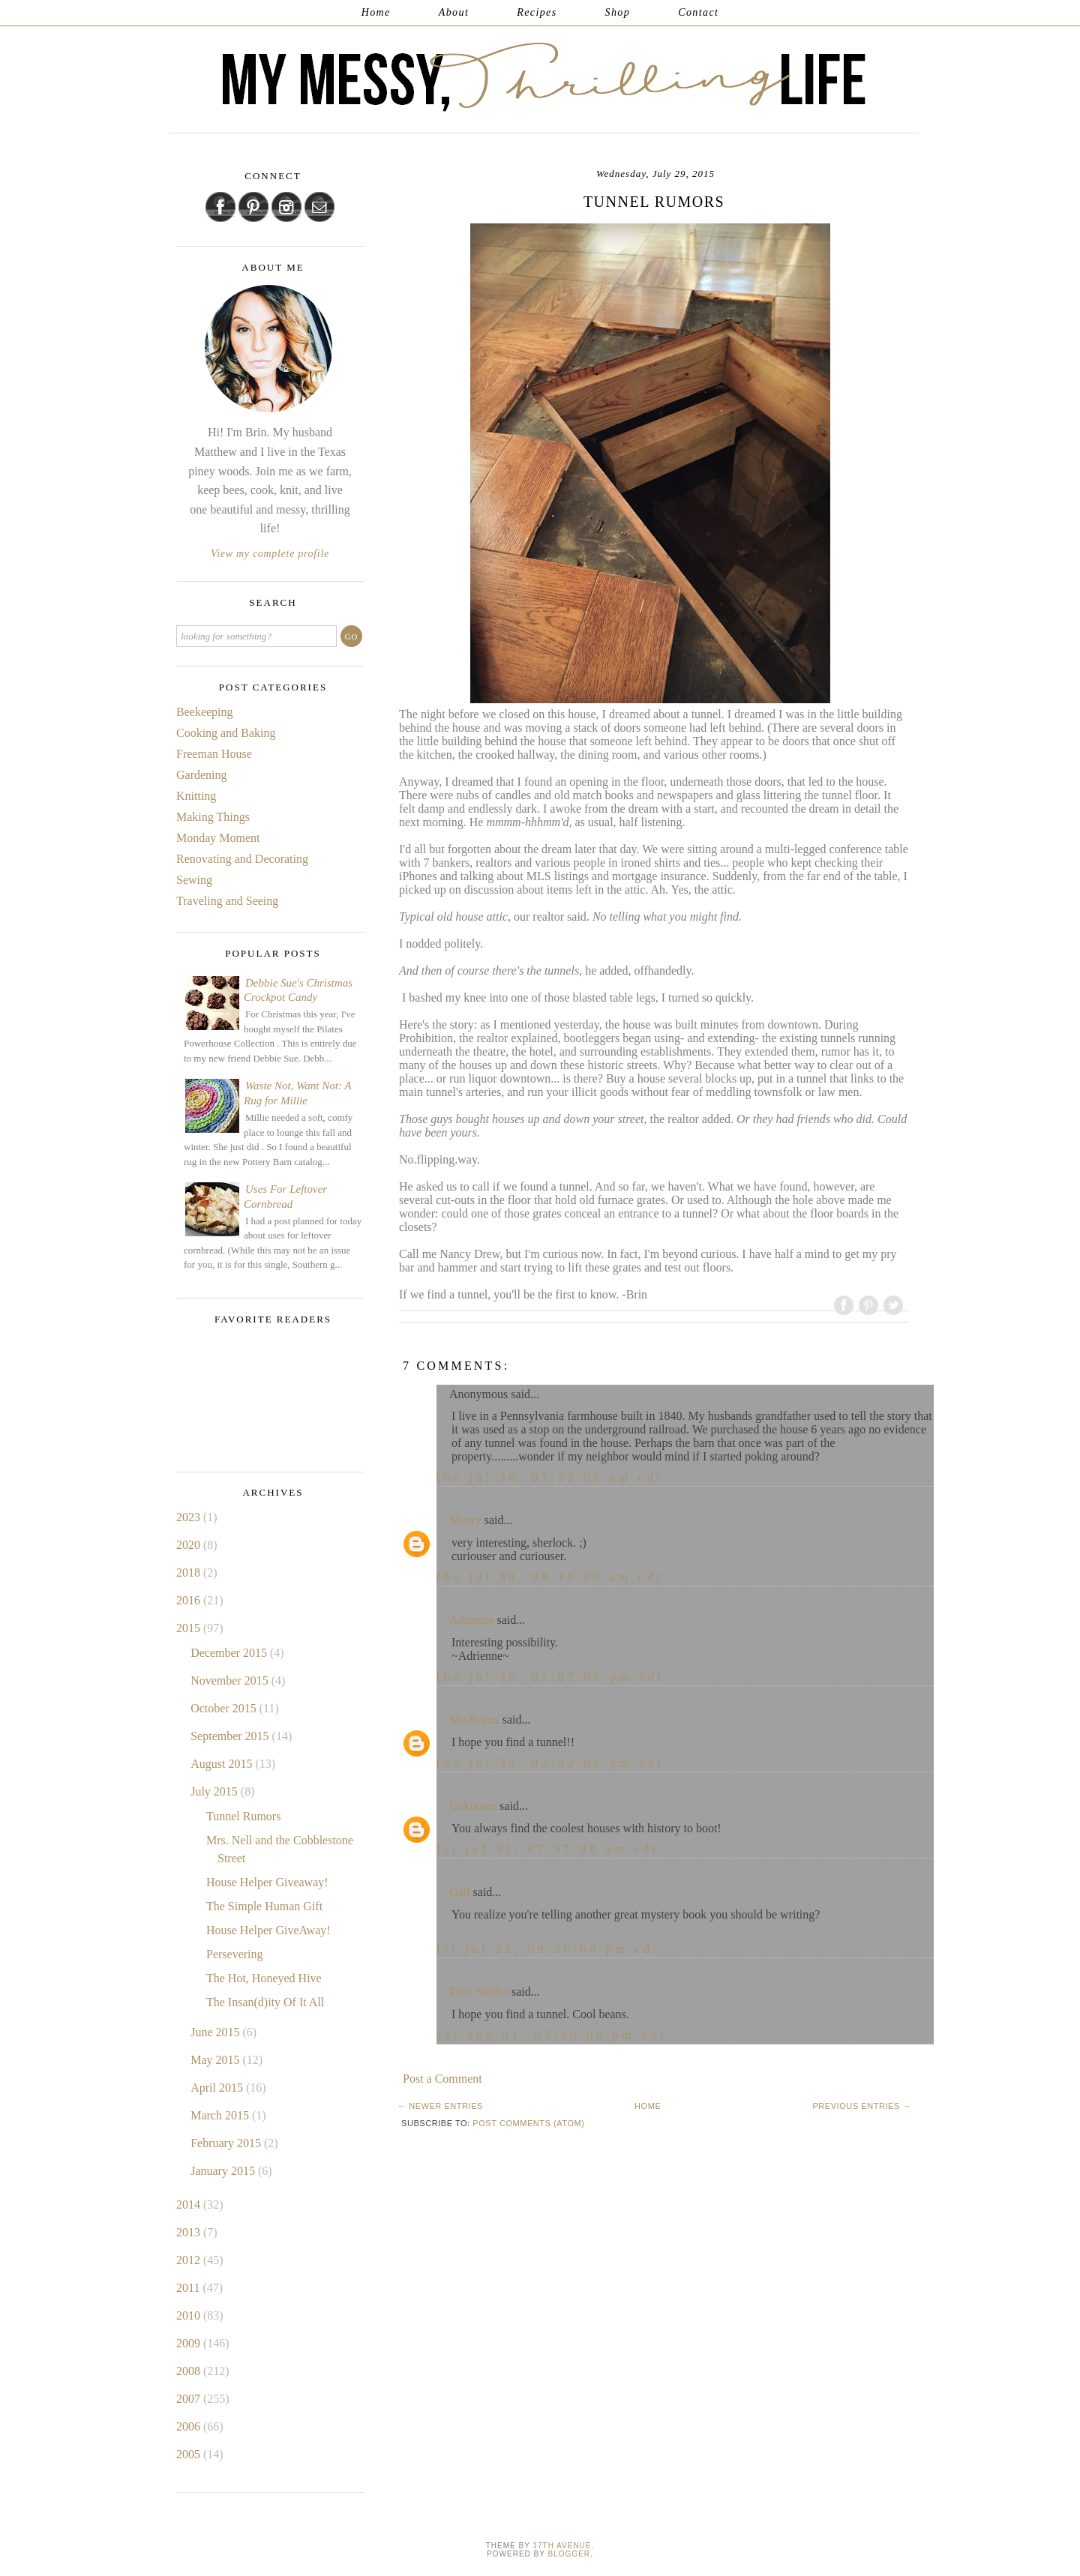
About (454, 12)
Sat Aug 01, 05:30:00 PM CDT (551, 2035)
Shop (618, 12)
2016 (189, 1600)
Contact (698, 12)
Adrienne (471, 1619)
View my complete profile (270, 553)
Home (376, 12)
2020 (189, 1544)
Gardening (201, 774)
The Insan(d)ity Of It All (265, 2002)
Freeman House (214, 753)
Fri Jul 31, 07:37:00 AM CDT (548, 1849)
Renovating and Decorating (242, 858)
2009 (189, 2343)
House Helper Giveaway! (267, 1882)
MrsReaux (474, 1719)
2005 (189, 2454)
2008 (189, 2371)
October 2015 (225, 1708)
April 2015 (218, 2087)
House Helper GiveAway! (268, 1930)
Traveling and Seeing (227, 900)
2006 (189, 2426)
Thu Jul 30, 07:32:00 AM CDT (550, 1477)
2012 (189, 2260)
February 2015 (227, 2143)
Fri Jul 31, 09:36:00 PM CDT (548, 1948)
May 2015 (216, 2059)
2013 (189, 2232)
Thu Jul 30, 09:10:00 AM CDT (550, 1577)
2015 (189, 1628)
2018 (189, 1572)
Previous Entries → (861, 2105)
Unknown (472, 1805)
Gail (459, 1892)
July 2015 (215, 1791)
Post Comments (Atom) (528, 2123)
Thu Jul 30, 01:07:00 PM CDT (550, 1676)
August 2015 (222, 1763)
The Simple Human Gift (264, 1906)
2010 (189, 2315)
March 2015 (221, 2115)
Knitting (196, 795)
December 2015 (230, 1652)
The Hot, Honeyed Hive (264, 1978)
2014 (189, 2204)
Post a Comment (442, 2078)
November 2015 (231, 1680)
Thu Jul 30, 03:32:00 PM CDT (550, 1763)
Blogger (569, 2554)
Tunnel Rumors (243, 1816)
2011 (189, 2287)
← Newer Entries (440, 2105)
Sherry (465, 1520)
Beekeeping (204, 711)
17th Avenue (561, 2546)
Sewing (194, 879)
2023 (189, 1517)
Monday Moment (218, 837)
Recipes (536, 12)
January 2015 (224, 2170)
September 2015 (231, 1736)
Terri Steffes (478, 1991)
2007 (189, 2398)
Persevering (234, 1954)
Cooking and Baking (225, 732)
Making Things (213, 816)
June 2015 (216, 2032)
